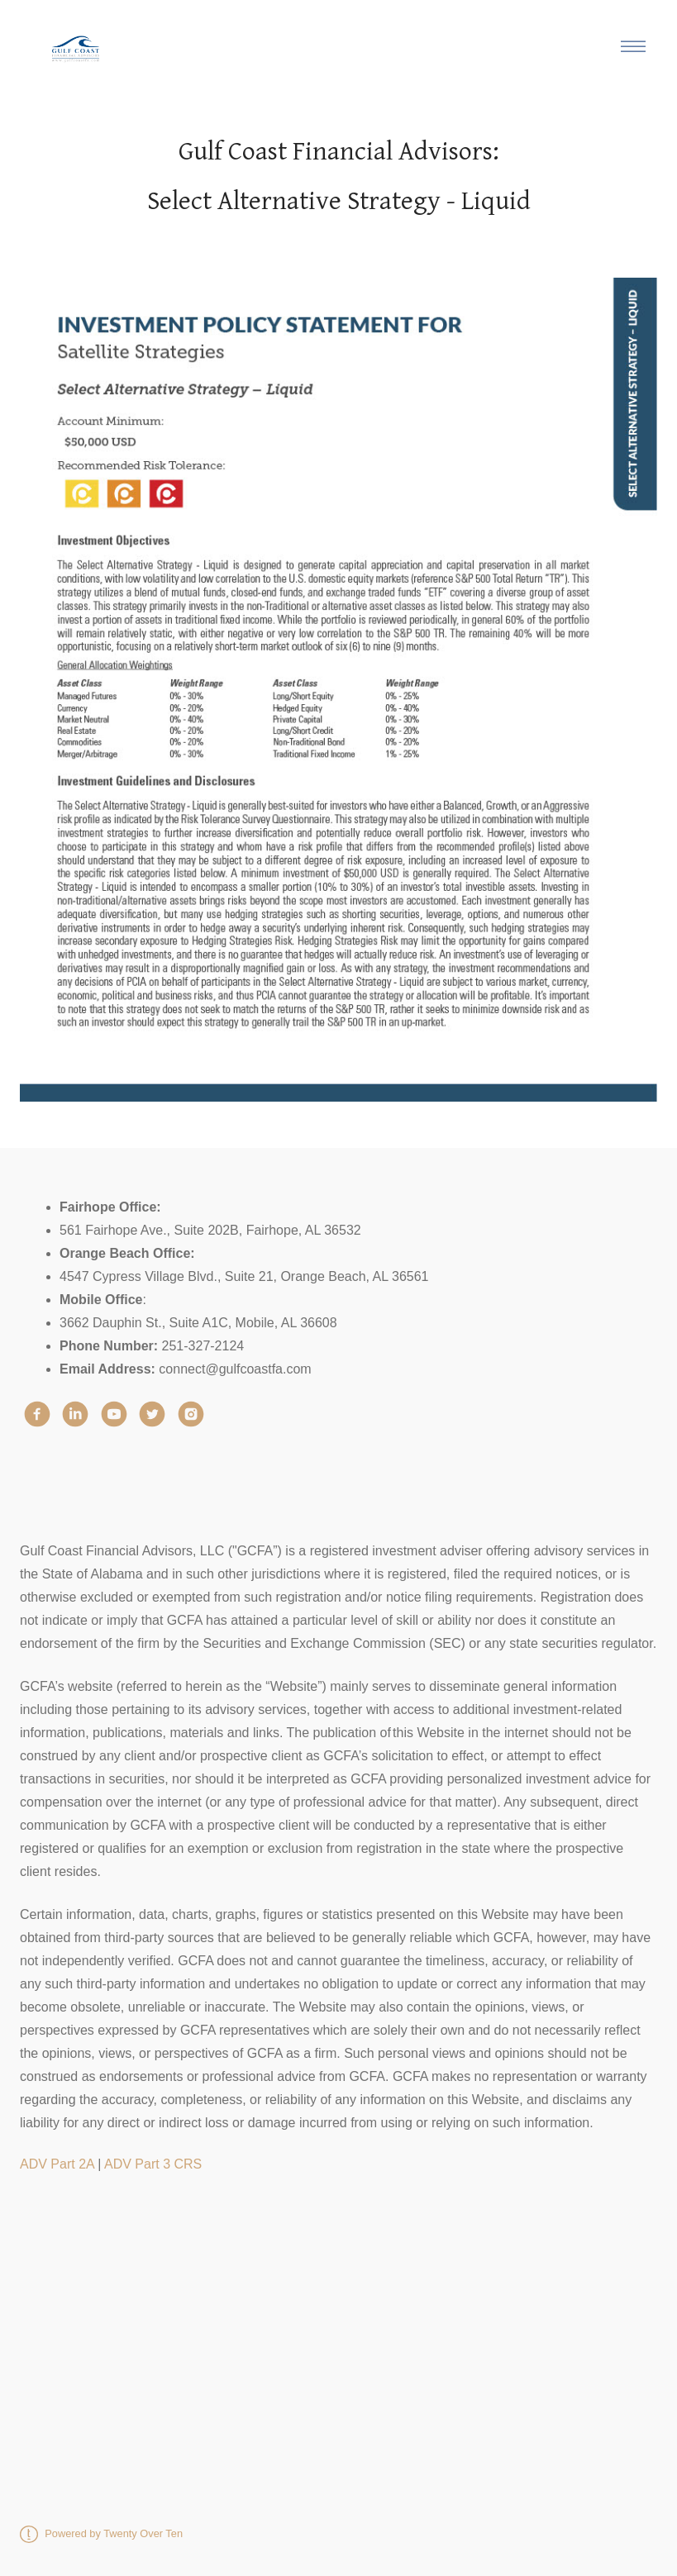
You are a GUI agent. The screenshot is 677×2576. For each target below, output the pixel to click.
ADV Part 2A (57, 2164)
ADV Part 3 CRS (153, 2164)
